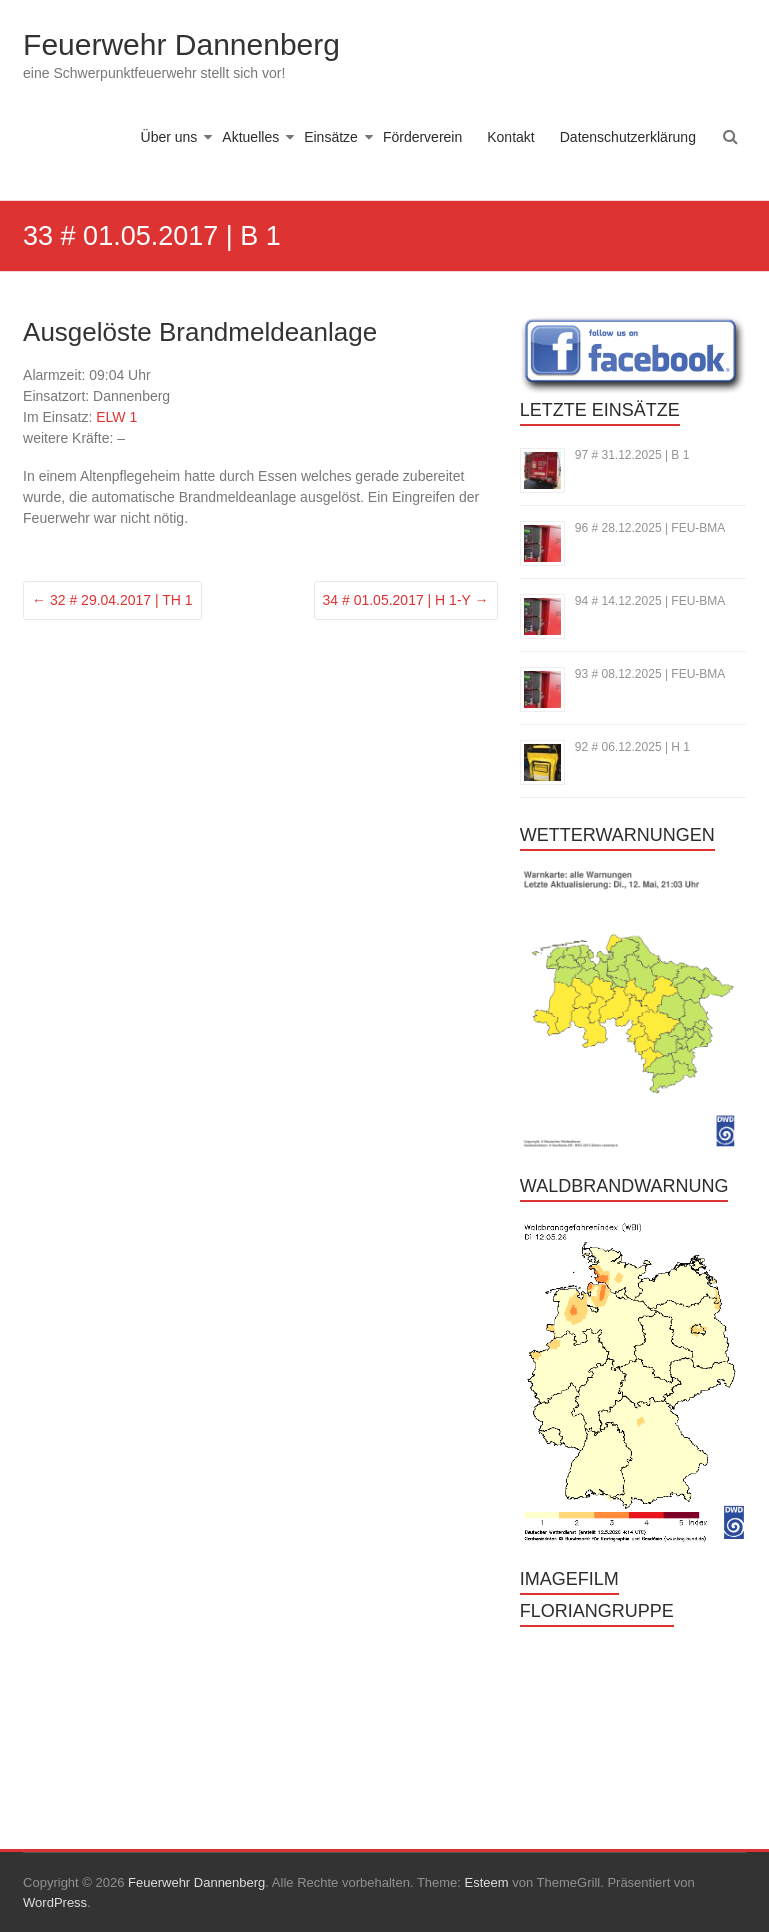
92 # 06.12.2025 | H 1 (632, 747)
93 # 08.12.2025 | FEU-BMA (650, 674)
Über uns (169, 137)
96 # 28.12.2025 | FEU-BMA (650, 528)
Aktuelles (250, 137)
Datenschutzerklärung (628, 137)
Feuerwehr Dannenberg (181, 44)
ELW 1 (116, 417)
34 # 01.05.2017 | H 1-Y (406, 600)
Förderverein (422, 137)
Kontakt (510, 137)
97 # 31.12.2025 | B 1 (632, 455)
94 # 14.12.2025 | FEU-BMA (650, 601)
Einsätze (331, 137)
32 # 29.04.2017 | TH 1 (112, 600)
